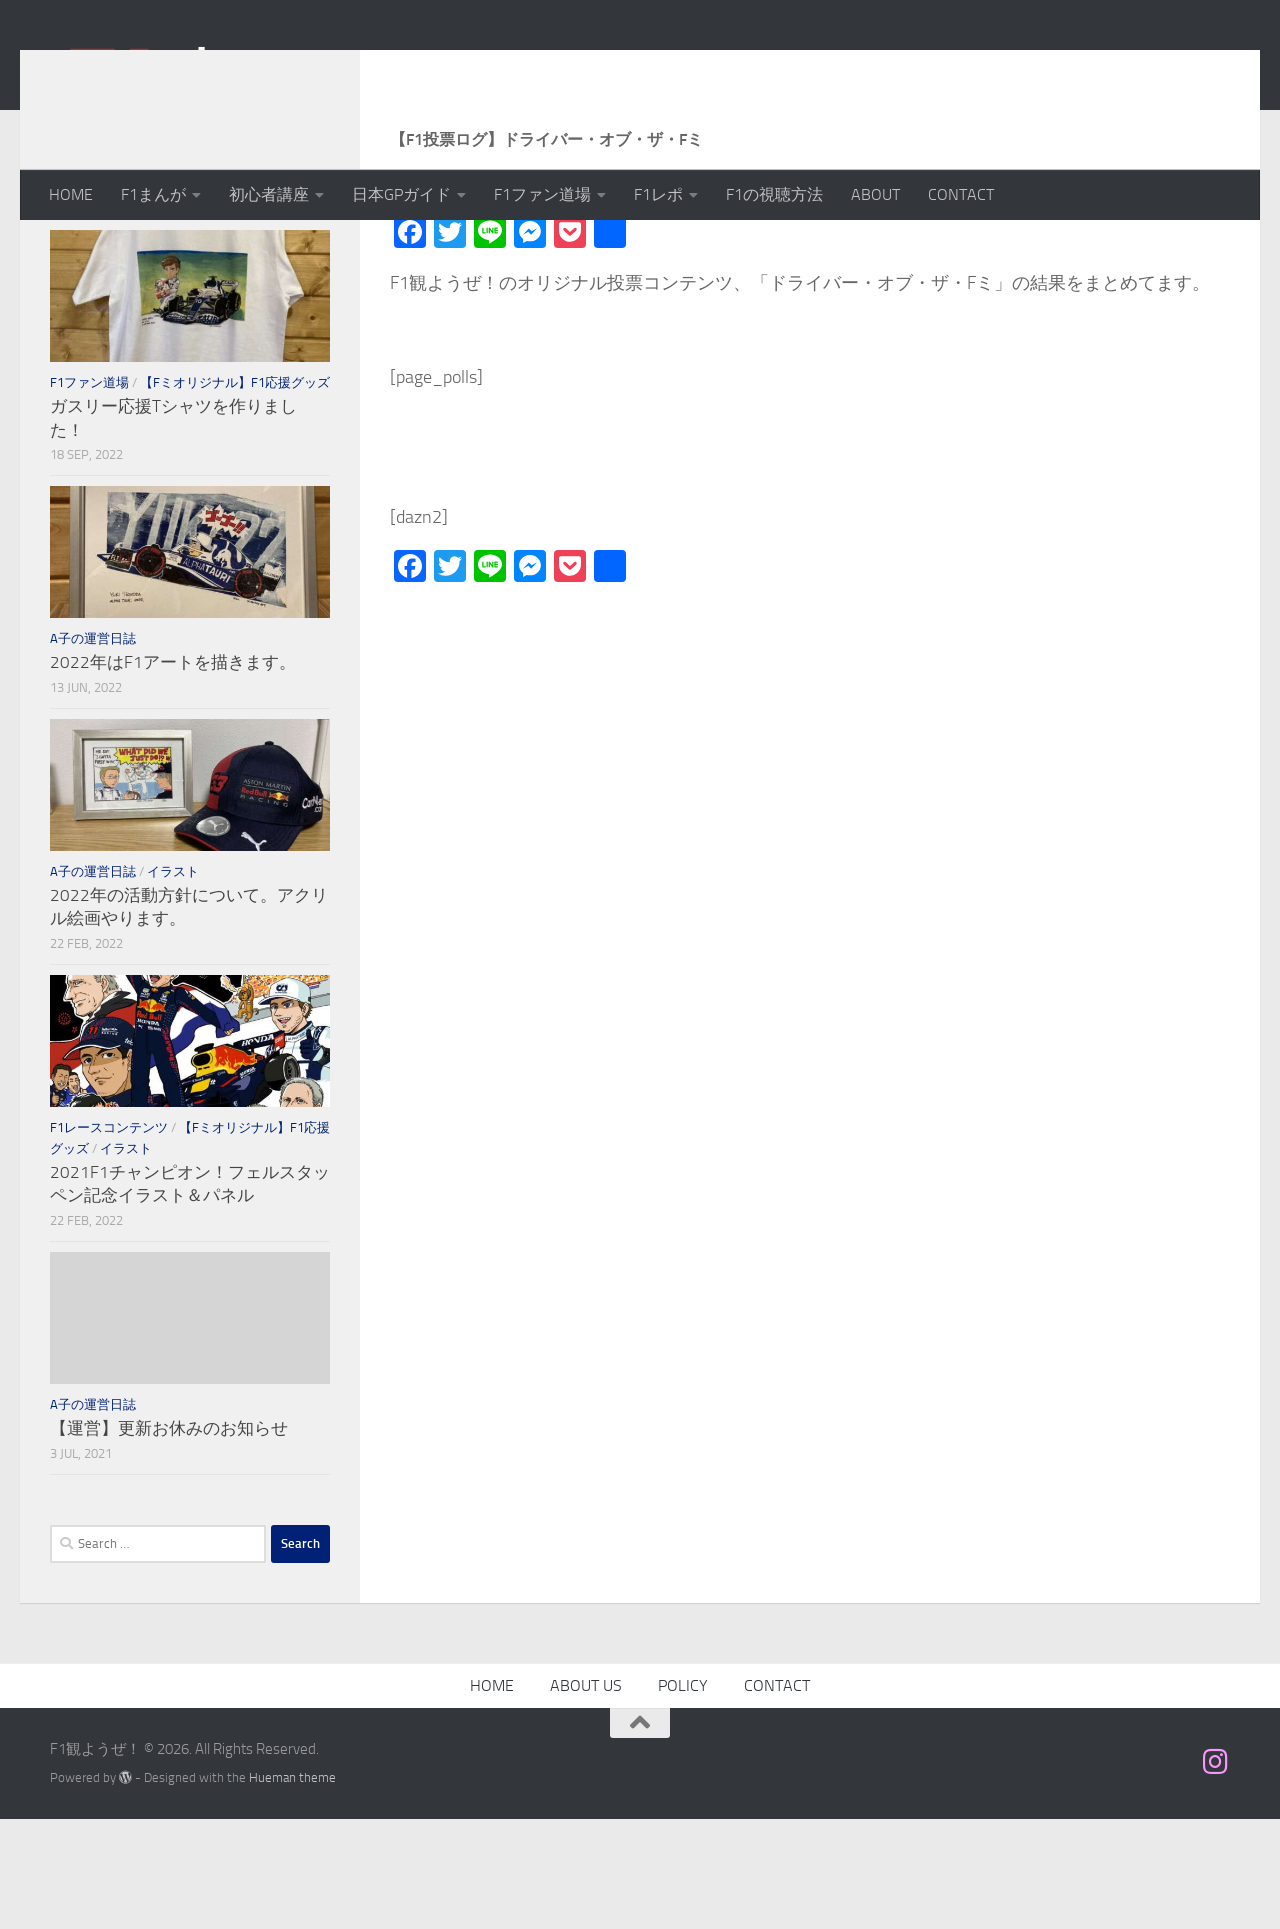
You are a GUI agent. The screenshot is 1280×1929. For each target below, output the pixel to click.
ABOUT (875, 194)
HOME (71, 194)
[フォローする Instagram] (1216, 1872)
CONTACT (961, 194)
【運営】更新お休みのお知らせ (169, 1538)
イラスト (173, 981)
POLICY (683, 1795)
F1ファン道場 (542, 194)
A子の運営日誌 (93, 748)
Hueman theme (292, 1887)
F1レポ (658, 194)
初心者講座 (269, 194)
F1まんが (153, 194)
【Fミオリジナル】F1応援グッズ (235, 492)
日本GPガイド (401, 194)
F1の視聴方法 (774, 194)
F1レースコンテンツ (109, 1237)
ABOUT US (586, 1795)
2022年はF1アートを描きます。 (173, 772)
